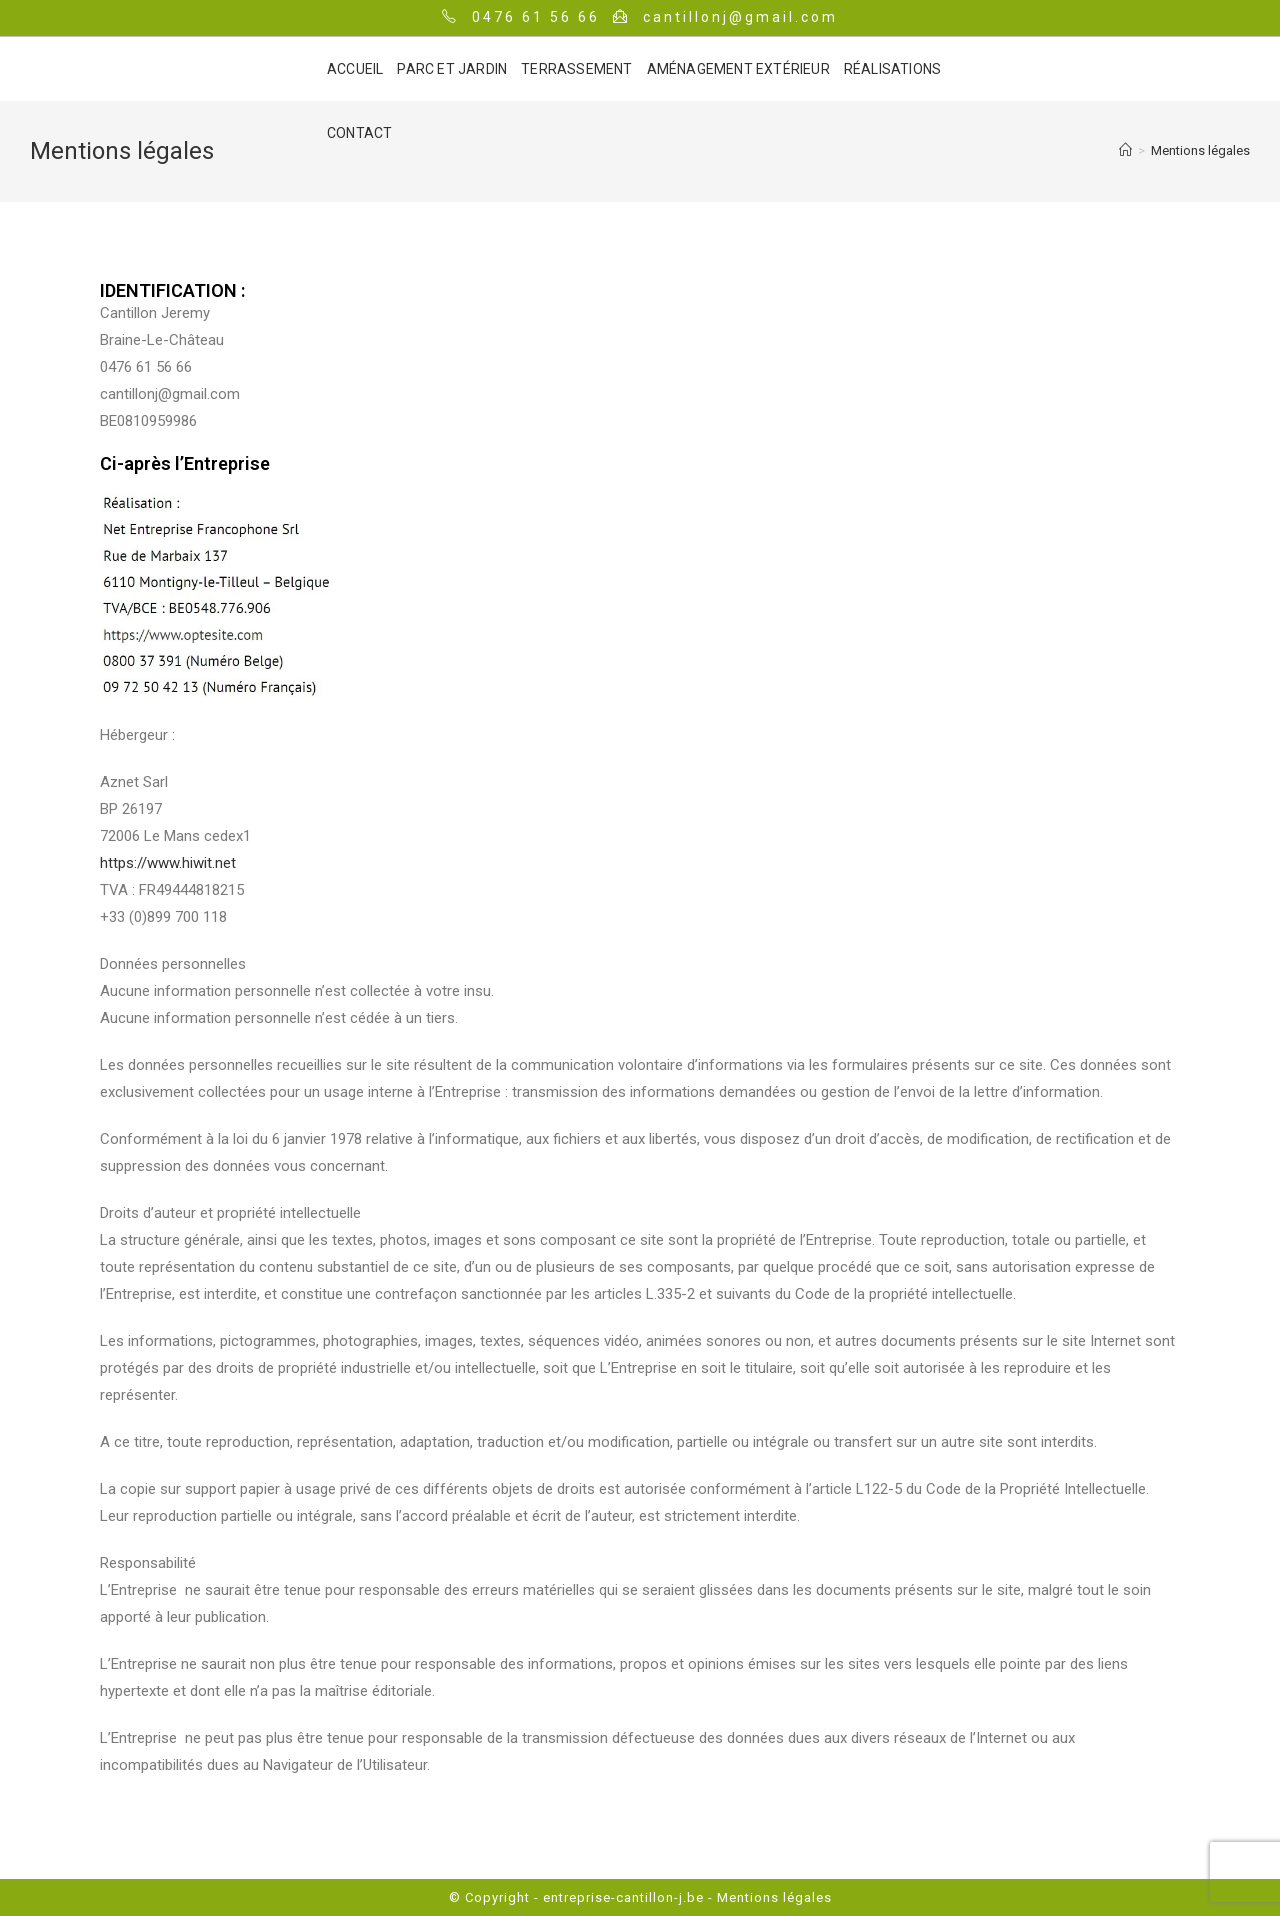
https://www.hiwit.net (168, 863)
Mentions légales (772, 1897)
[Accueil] (1125, 150)
